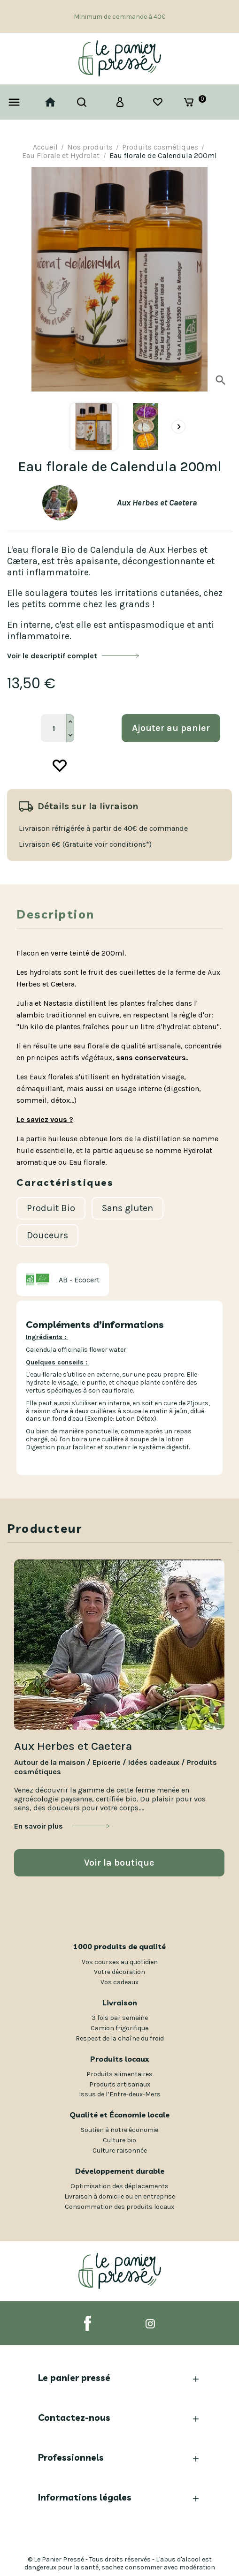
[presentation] (178, 427)
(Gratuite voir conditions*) (107, 844)
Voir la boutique (119, 1862)
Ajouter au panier (171, 728)
